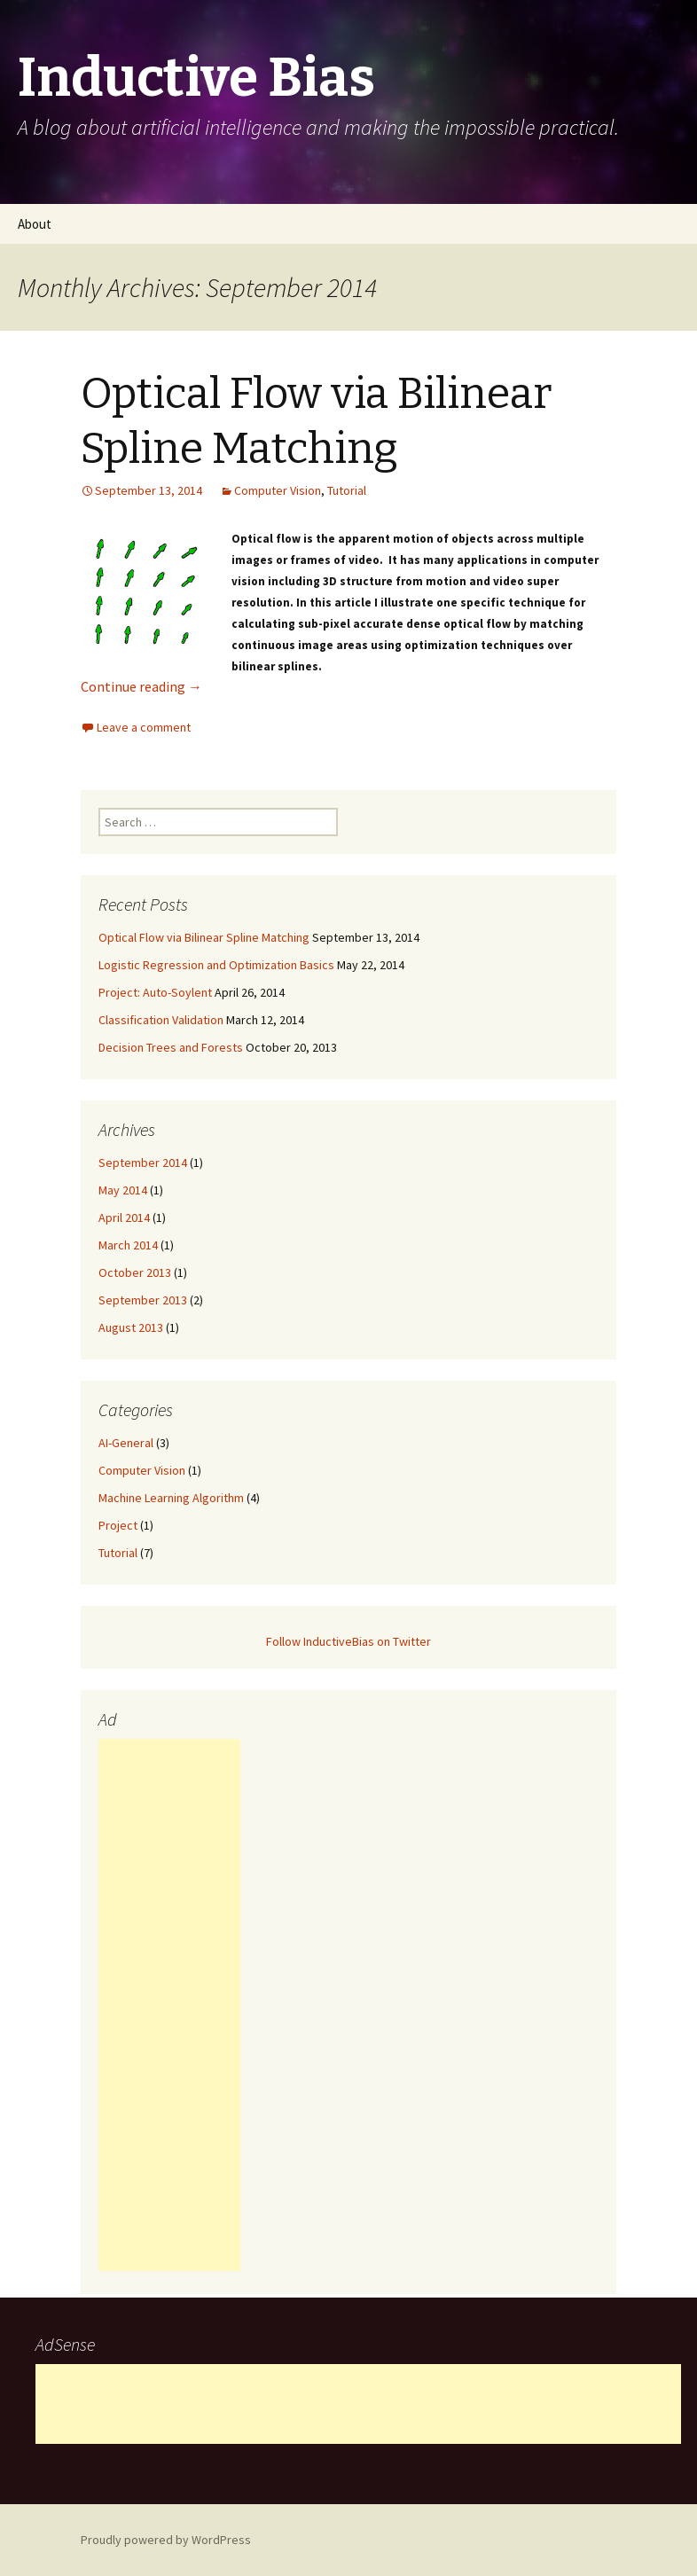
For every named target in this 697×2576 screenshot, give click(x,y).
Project (117, 1525)
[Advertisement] (169, 2005)
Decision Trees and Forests (170, 1047)
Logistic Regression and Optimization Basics (216, 965)
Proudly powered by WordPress (166, 2540)
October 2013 (134, 1272)
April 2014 (124, 1217)
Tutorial (346, 490)
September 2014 (142, 1163)
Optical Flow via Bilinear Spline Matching (203, 937)
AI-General (125, 1443)
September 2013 (142, 1300)
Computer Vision (277, 490)
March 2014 (128, 1245)
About (34, 223)
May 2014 (122, 1190)
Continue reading (141, 686)
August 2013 (130, 1327)
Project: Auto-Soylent (155, 992)
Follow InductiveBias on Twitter (348, 1641)
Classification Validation (160, 1020)
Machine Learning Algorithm (171, 1498)
